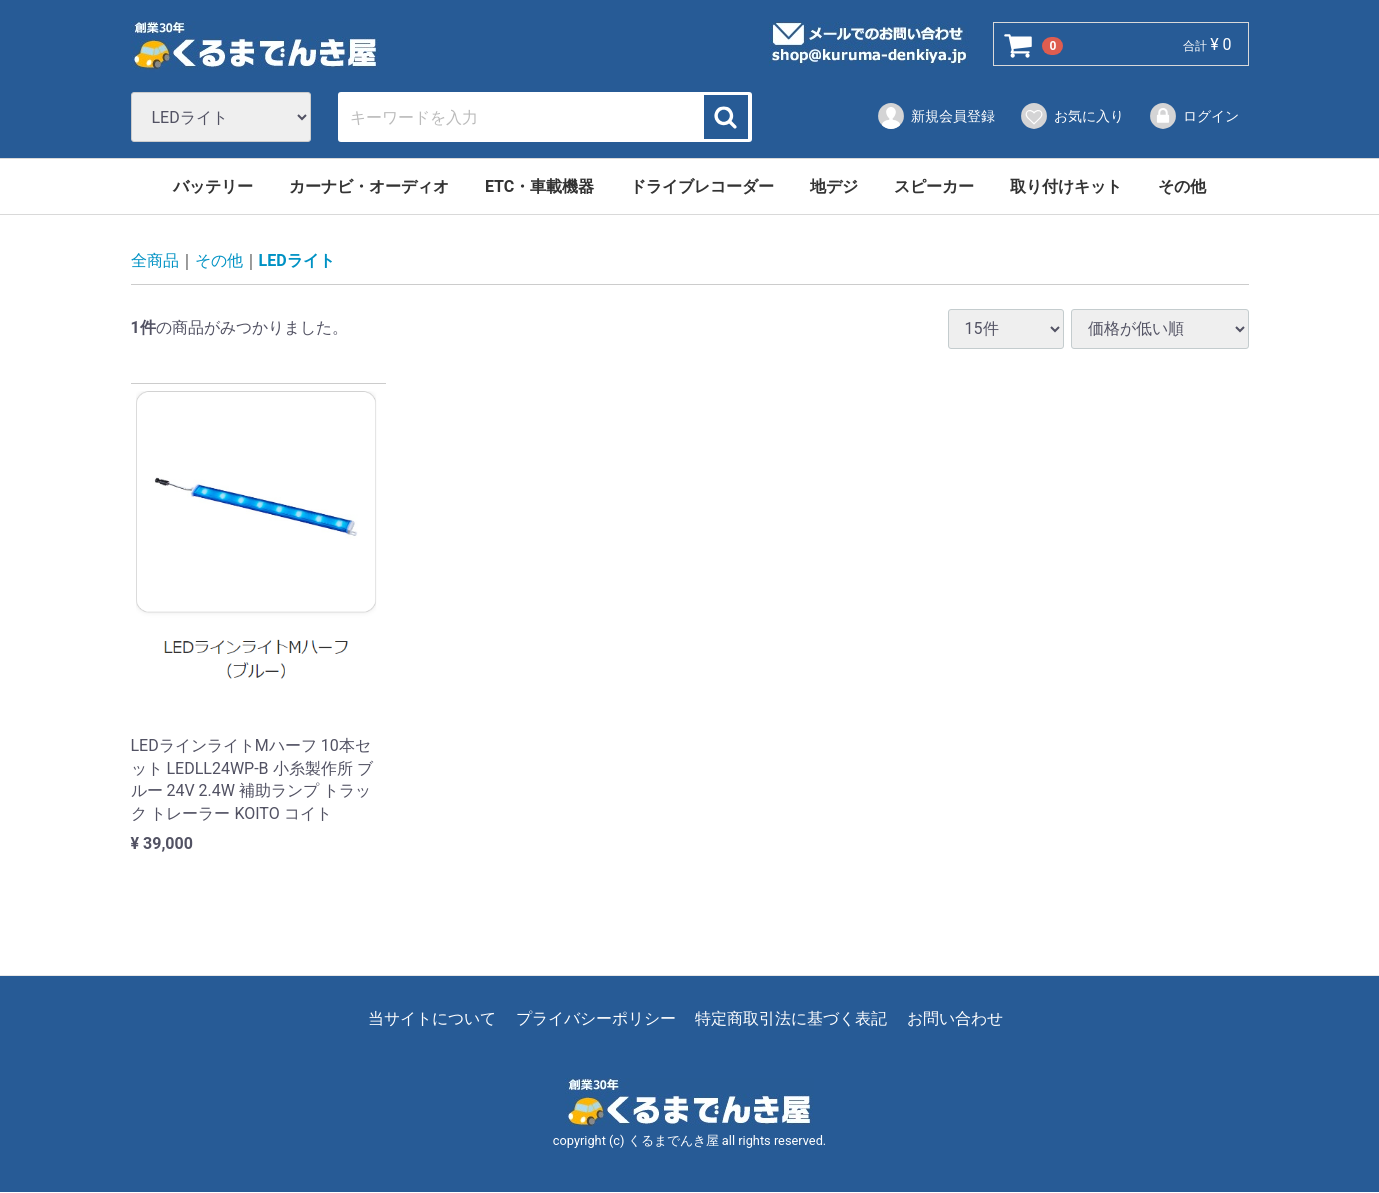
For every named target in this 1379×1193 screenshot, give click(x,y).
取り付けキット (1066, 186)
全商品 (155, 261)
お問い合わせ (955, 1019)
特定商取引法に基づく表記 (791, 1019)
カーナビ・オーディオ (369, 186)
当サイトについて (432, 1019)
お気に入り (1071, 116)
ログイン (1193, 116)
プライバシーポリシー (596, 1019)
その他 (1182, 186)
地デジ (834, 186)
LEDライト (297, 261)
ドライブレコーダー (702, 186)
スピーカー (934, 186)
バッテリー (213, 186)
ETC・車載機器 (539, 186)
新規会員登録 (935, 116)
